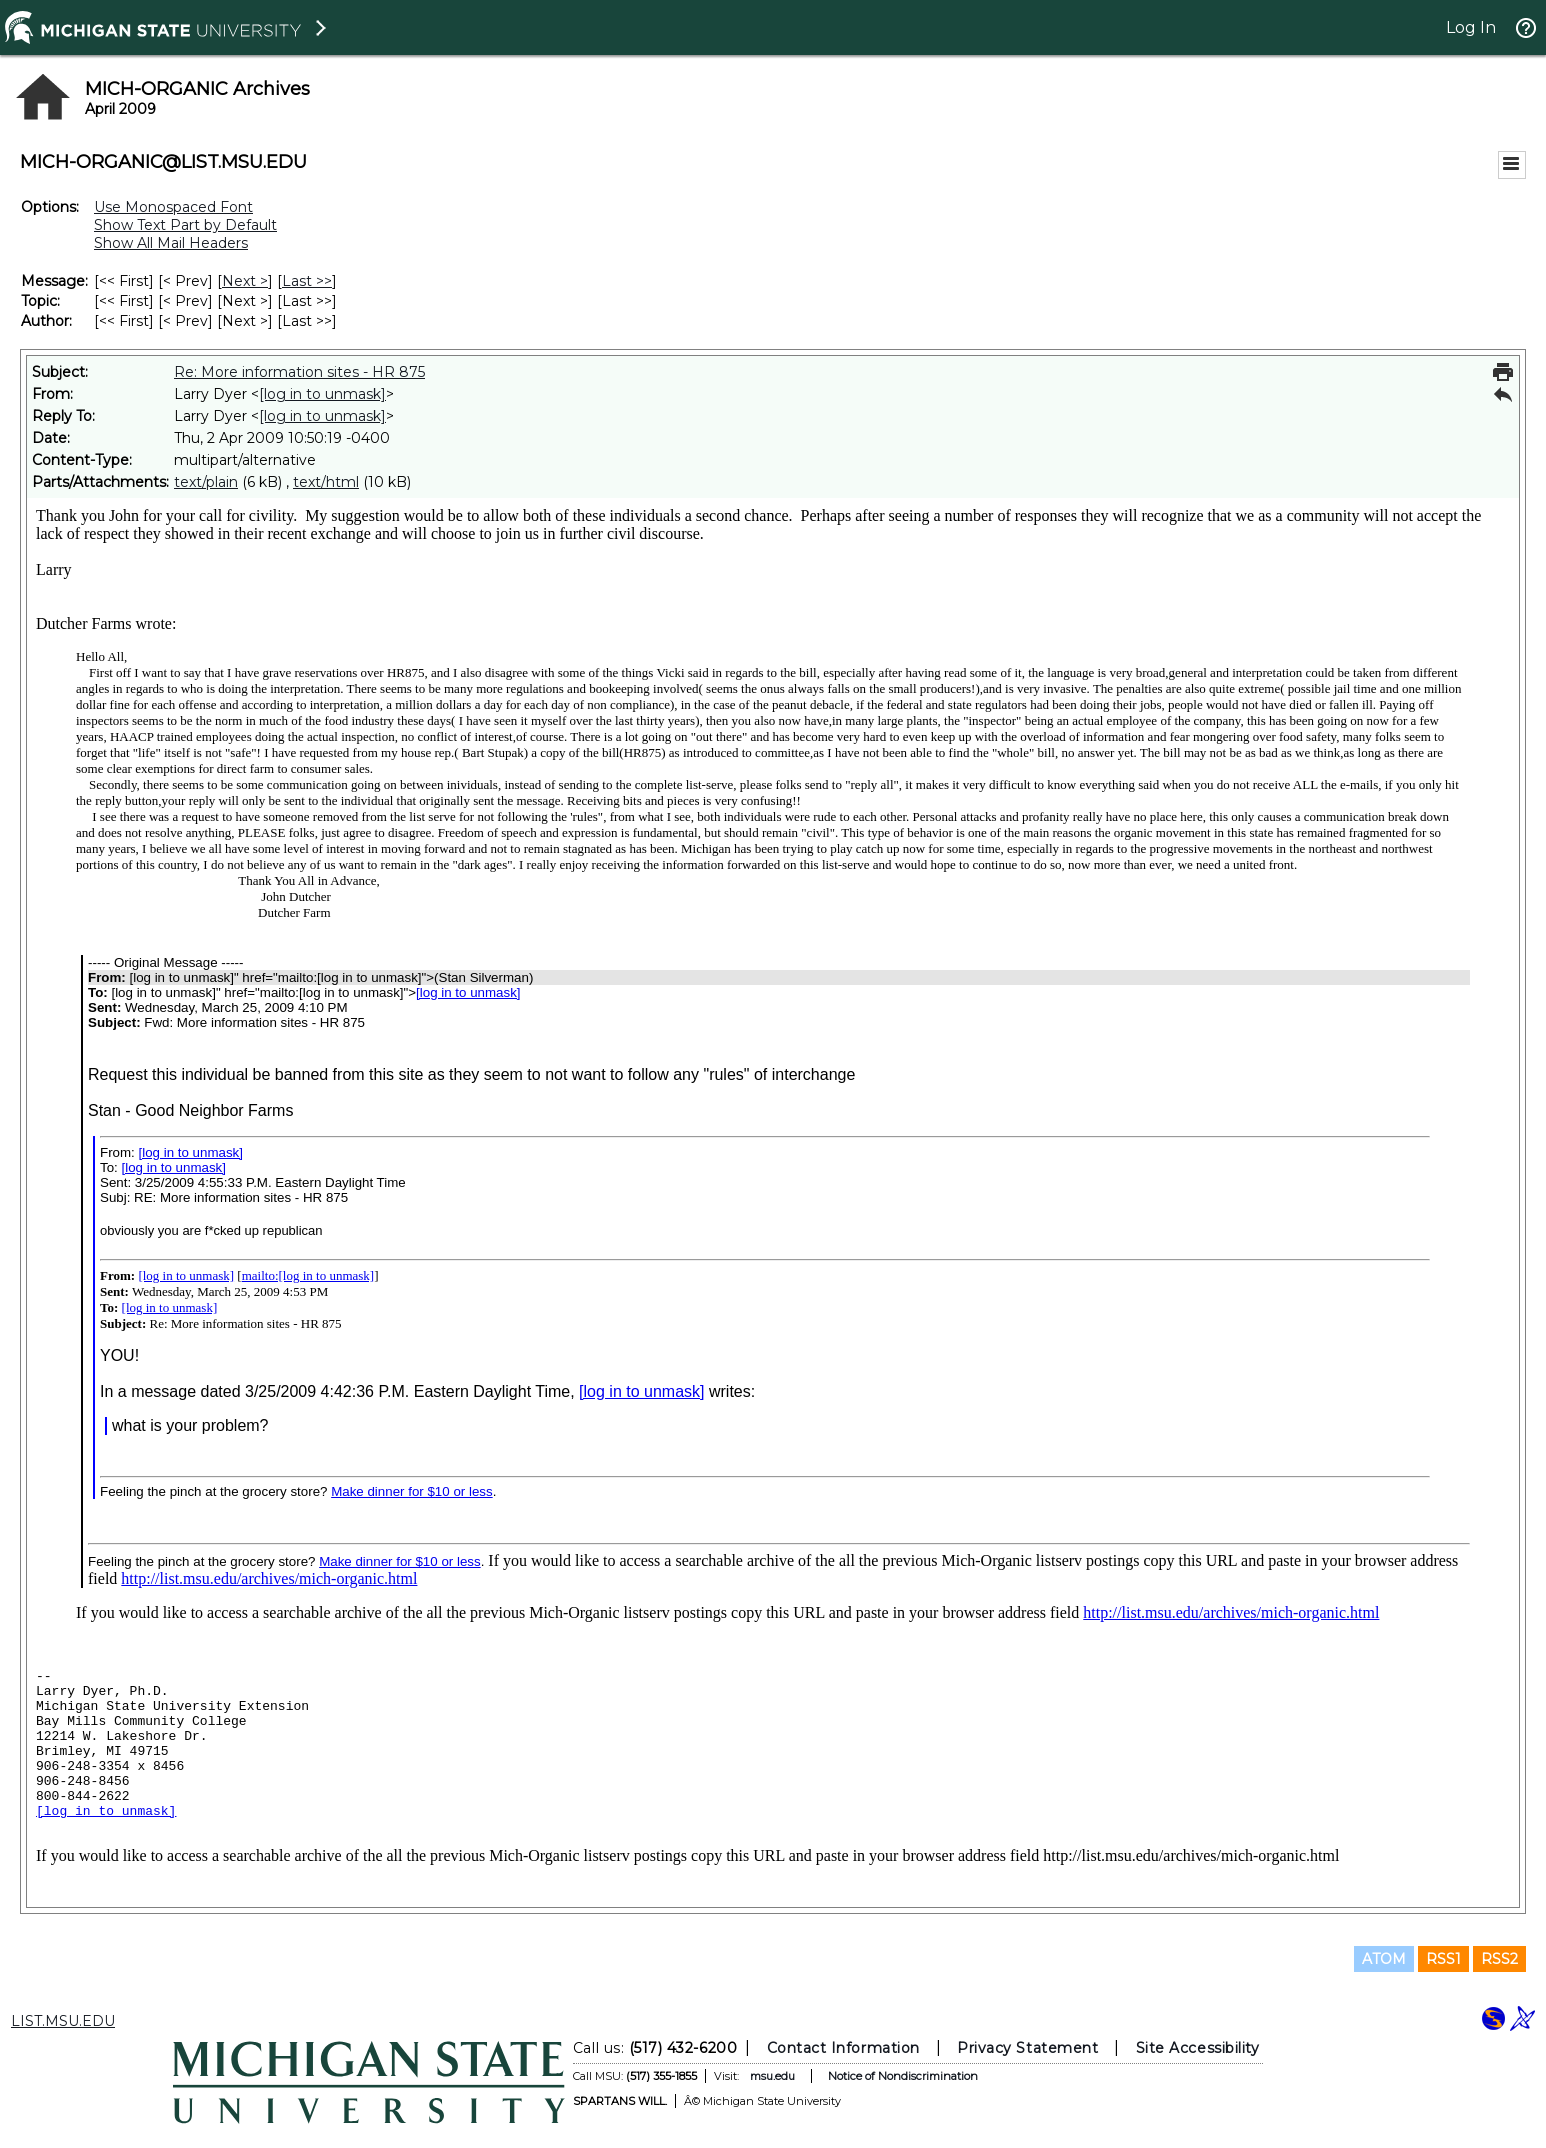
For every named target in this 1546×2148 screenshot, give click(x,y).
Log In (1471, 27)
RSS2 (1499, 1959)
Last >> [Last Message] (307, 281)
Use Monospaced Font (173, 207)
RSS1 (1443, 1959)
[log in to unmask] (322, 394)
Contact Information (843, 2048)
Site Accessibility (1198, 2048)
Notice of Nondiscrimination (903, 2076)
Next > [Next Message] (245, 281)
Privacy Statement (1027, 2048)
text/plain (206, 482)
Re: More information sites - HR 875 (299, 372)
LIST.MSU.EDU (63, 2021)
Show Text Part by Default (185, 225)
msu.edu (772, 2076)
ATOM (1384, 1959)
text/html (326, 482)
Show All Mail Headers (171, 243)
